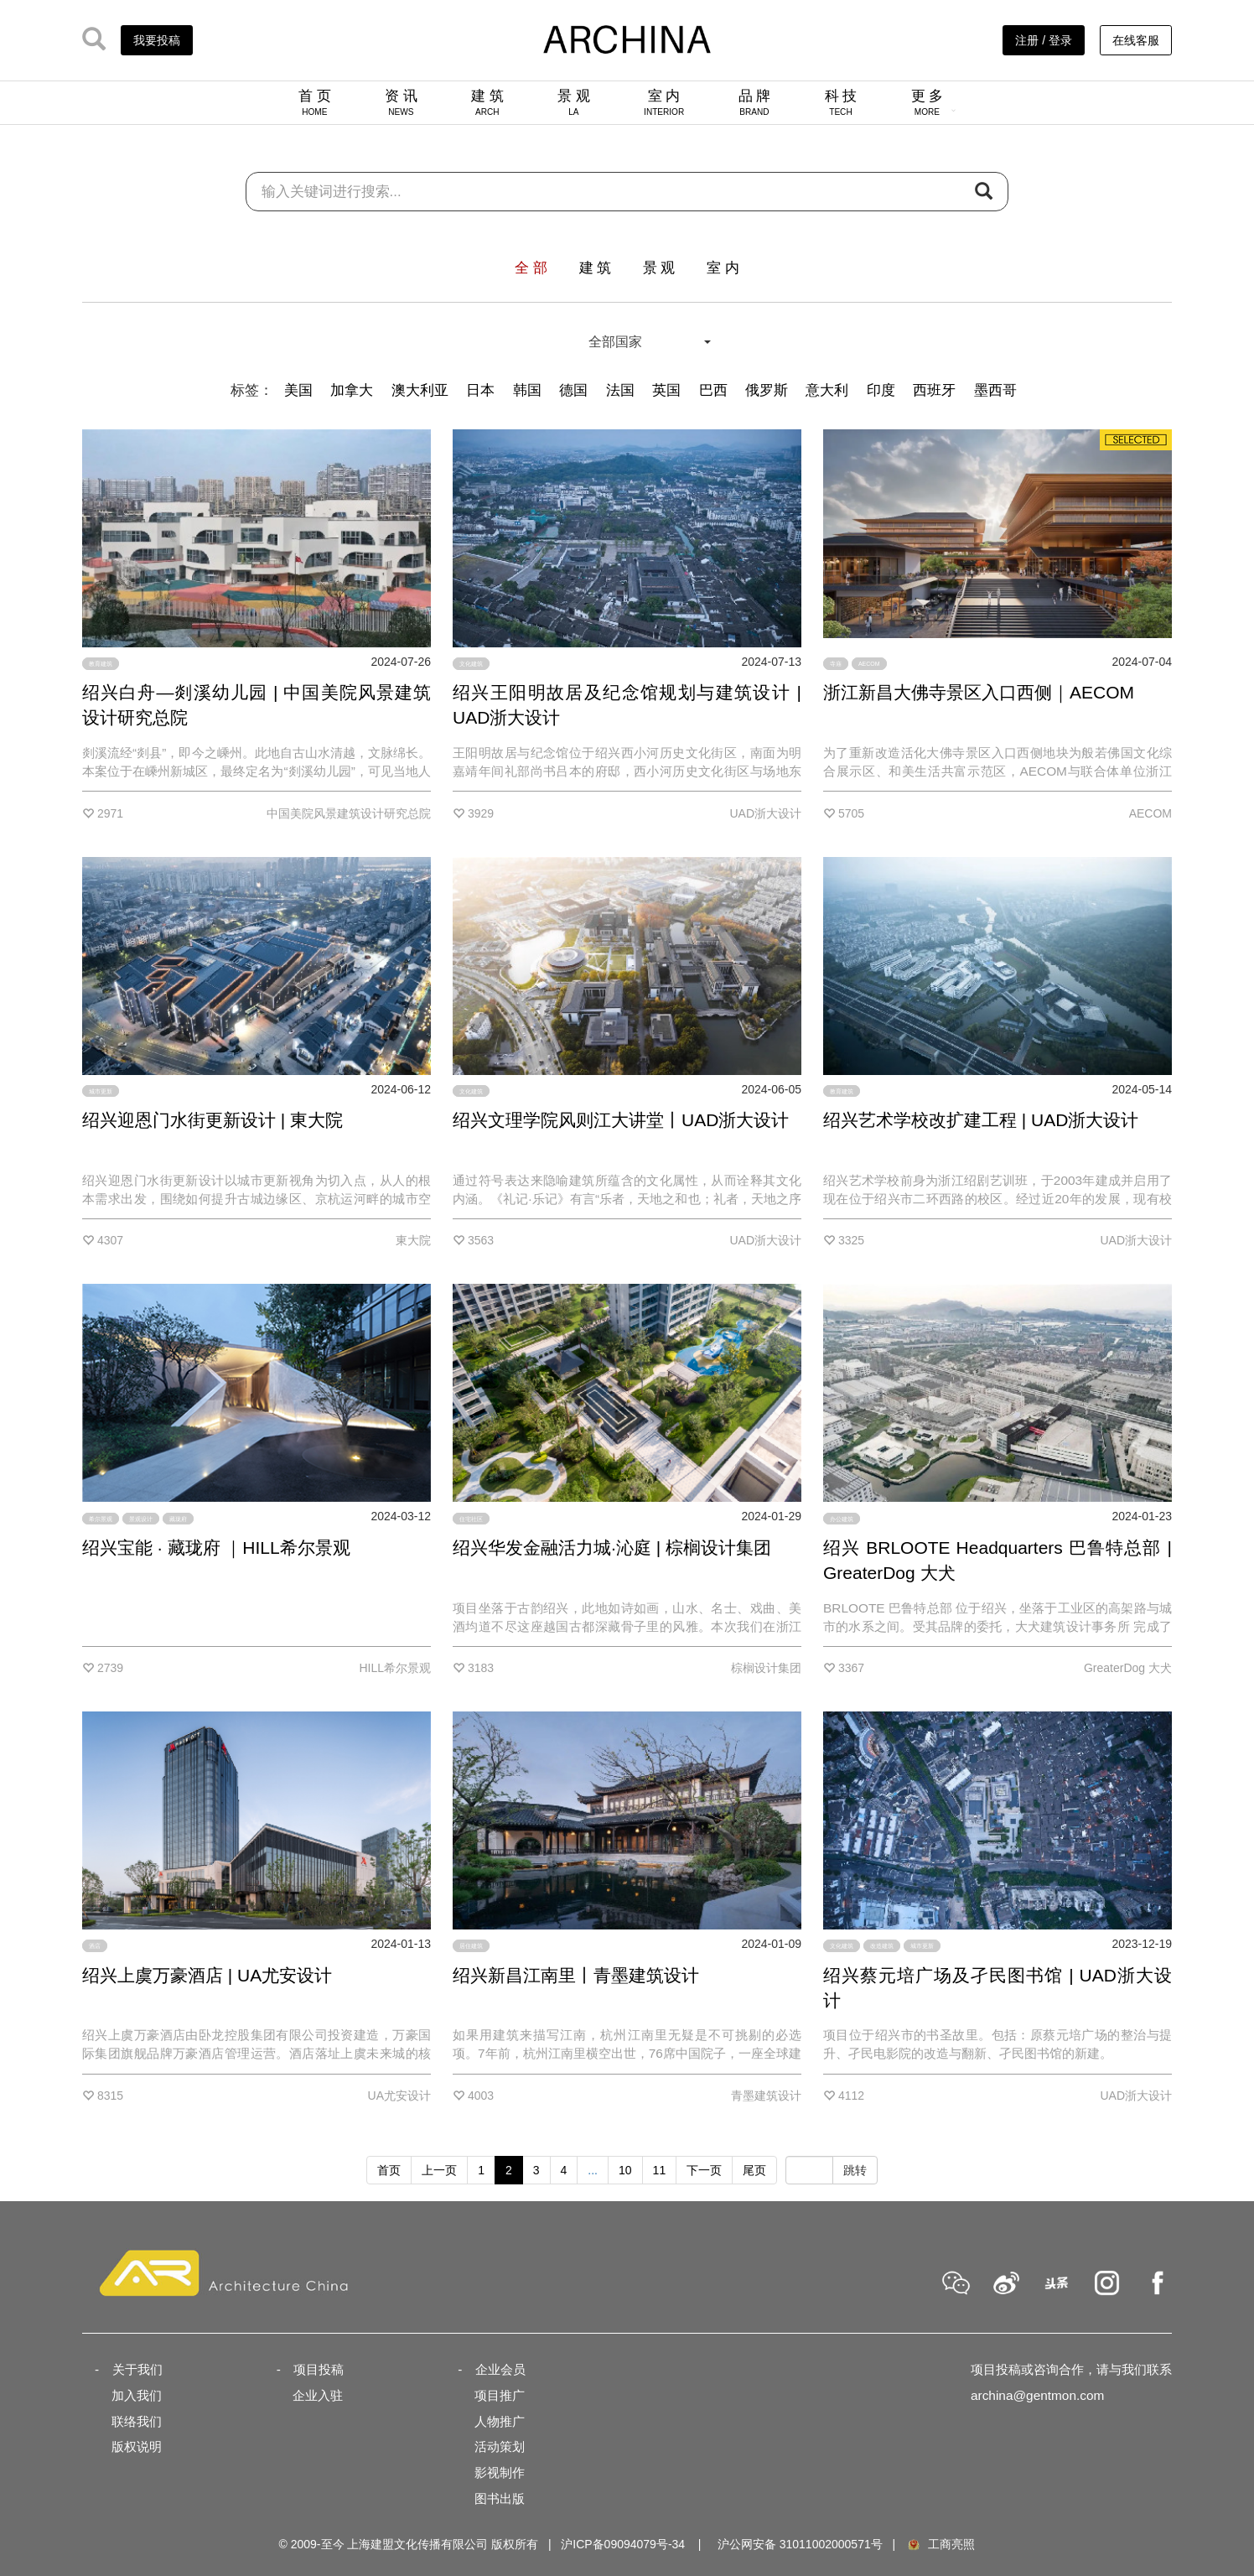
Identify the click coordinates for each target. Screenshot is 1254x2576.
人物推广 (499, 2421)
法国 (620, 390)
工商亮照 (940, 2544)
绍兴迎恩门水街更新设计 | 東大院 (212, 1120)
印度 (881, 390)
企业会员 (500, 2369)
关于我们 (137, 2369)
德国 (573, 390)
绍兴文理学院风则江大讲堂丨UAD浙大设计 (621, 1120)
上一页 (439, 2170)
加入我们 (136, 2395)
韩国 (527, 390)
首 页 (314, 102)
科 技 (841, 102)
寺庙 (836, 664)
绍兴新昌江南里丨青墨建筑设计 (576, 1975)
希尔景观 (100, 1518)
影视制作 (499, 2472)
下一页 (704, 2170)
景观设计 (141, 1518)
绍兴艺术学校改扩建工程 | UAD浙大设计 (980, 1120)
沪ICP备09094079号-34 (623, 2544)
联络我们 (136, 2421)
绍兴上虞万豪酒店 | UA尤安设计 (207, 1975)
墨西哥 (995, 390)
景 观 (573, 102)
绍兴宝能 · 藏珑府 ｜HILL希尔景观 (216, 1547)
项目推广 (499, 2395)
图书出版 (499, 2498)
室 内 (664, 102)
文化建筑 (471, 664)
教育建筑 (100, 664)
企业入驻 (318, 2395)
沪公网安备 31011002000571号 (800, 2544)
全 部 (531, 268)
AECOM (869, 664)
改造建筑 (882, 1946)
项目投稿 (318, 2369)
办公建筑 (841, 1518)
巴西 (713, 390)
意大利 (827, 390)
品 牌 (754, 102)
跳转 (855, 2170)
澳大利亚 (419, 390)
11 (659, 2170)
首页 (389, 2170)
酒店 (95, 1946)
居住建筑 (471, 1946)
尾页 (754, 2170)
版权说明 (136, 2446)
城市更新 (100, 1091)
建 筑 (487, 102)
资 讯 (401, 102)
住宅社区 (471, 1518)
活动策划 (499, 2446)
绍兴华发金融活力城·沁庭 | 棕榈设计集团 (612, 1547)
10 (625, 2170)
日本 (480, 390)
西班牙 (934, 390)
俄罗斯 (766, 390)
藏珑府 (178, 1518)
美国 (298, 390)
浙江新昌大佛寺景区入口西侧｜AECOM (978, 692)
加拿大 (351, 390)
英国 (666, 390)
